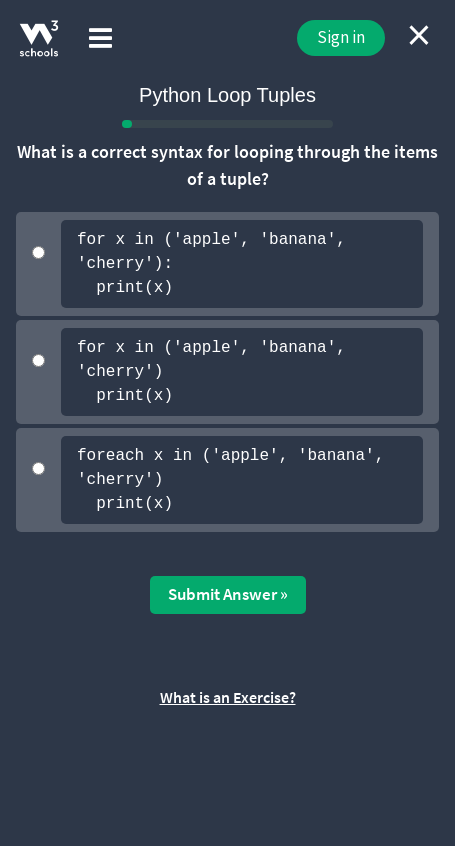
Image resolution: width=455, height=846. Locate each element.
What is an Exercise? (228, 697)
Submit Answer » (228, 594)
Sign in (341, 37)
